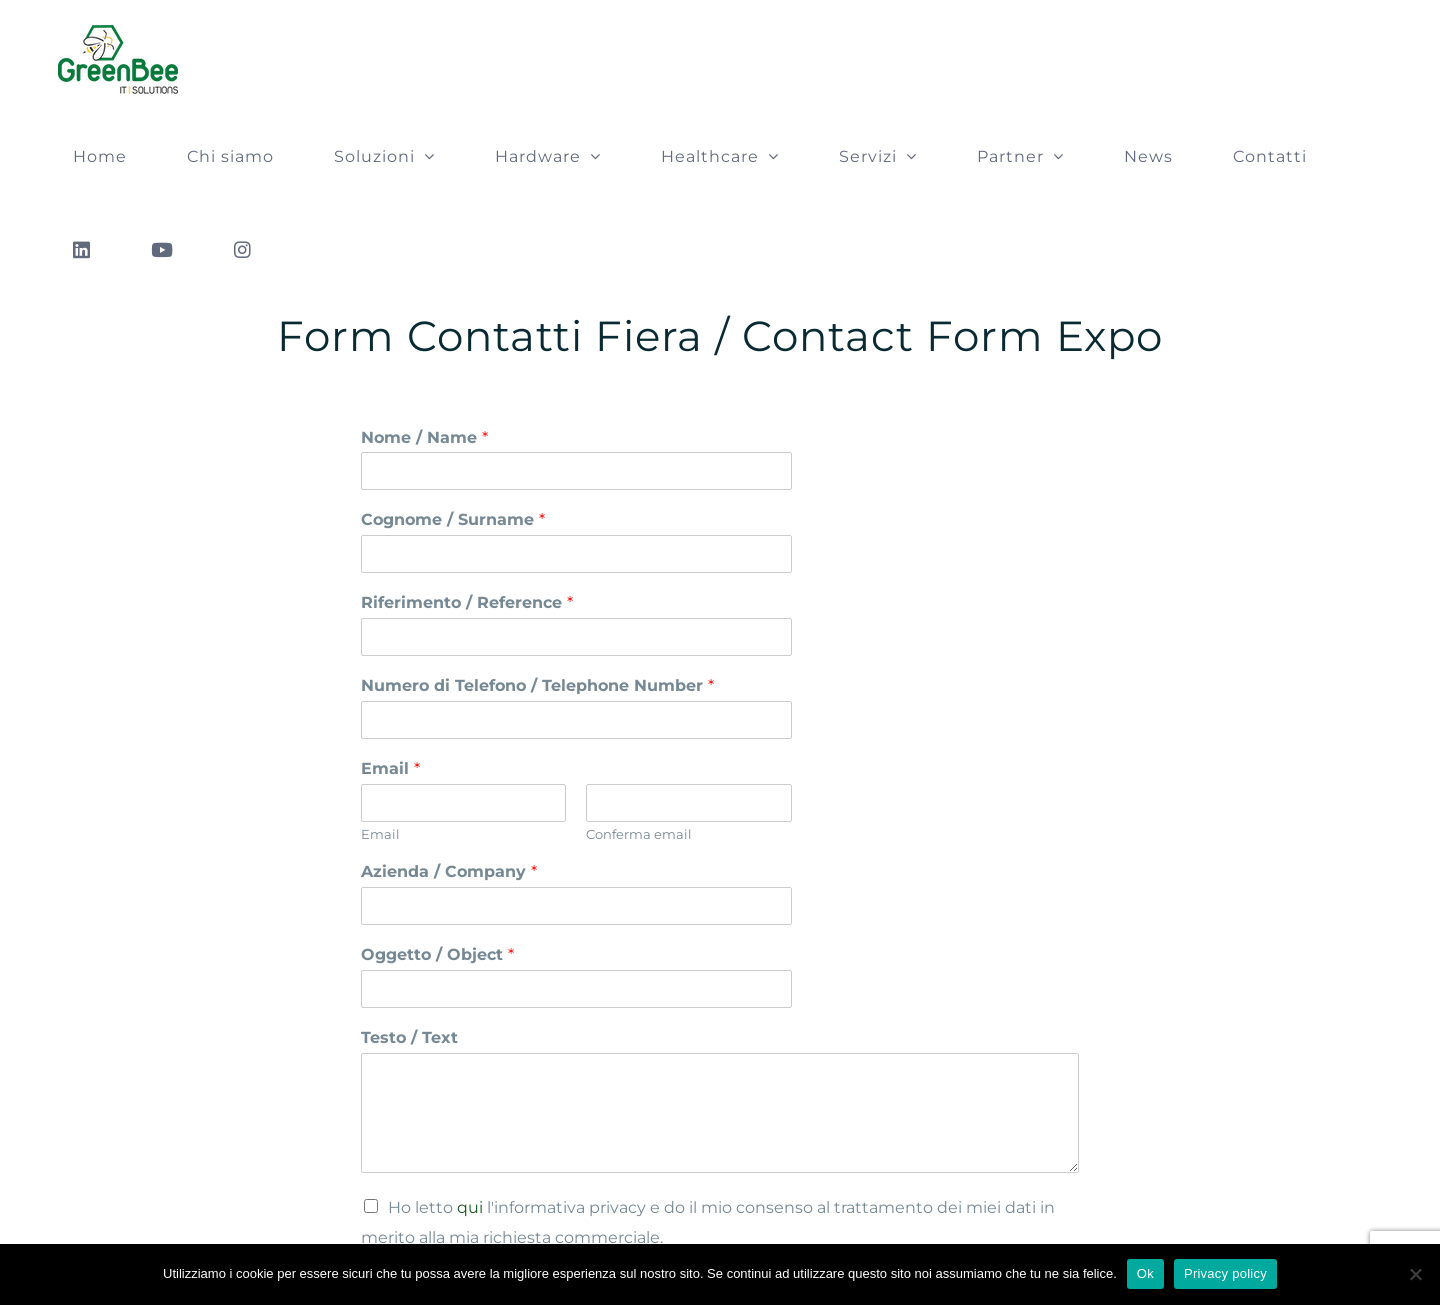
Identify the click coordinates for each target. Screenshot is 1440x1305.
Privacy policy (1225, 1273)
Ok (1145, 1273)
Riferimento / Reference (467, 602)
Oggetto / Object (437, 954)
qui (470, 1207)
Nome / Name (424, 437)
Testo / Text (409, 1037)
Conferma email (639, 834)
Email (390, 768)
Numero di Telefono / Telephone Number (537, 685)
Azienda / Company (449, 871)
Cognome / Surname (453, 519)
